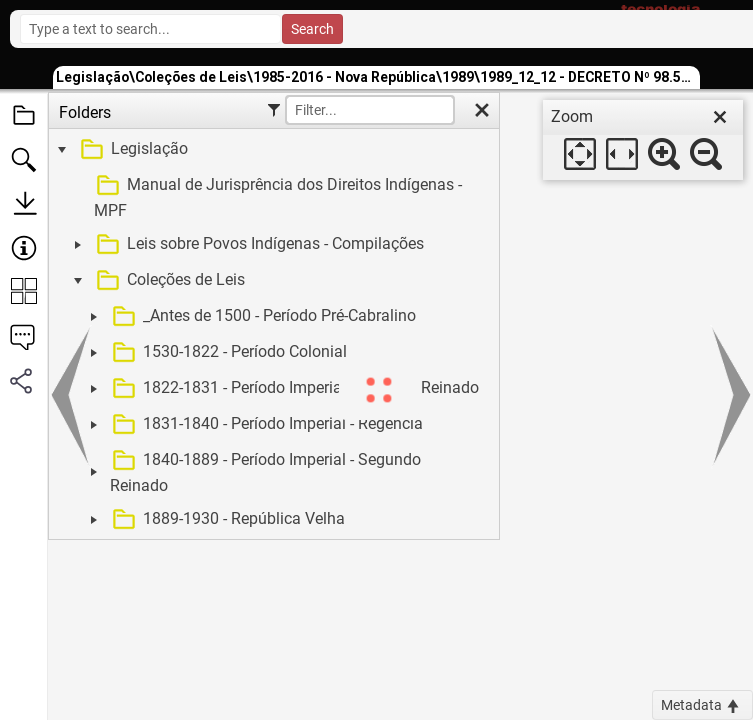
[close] (720, 117)
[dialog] (643, 140)
